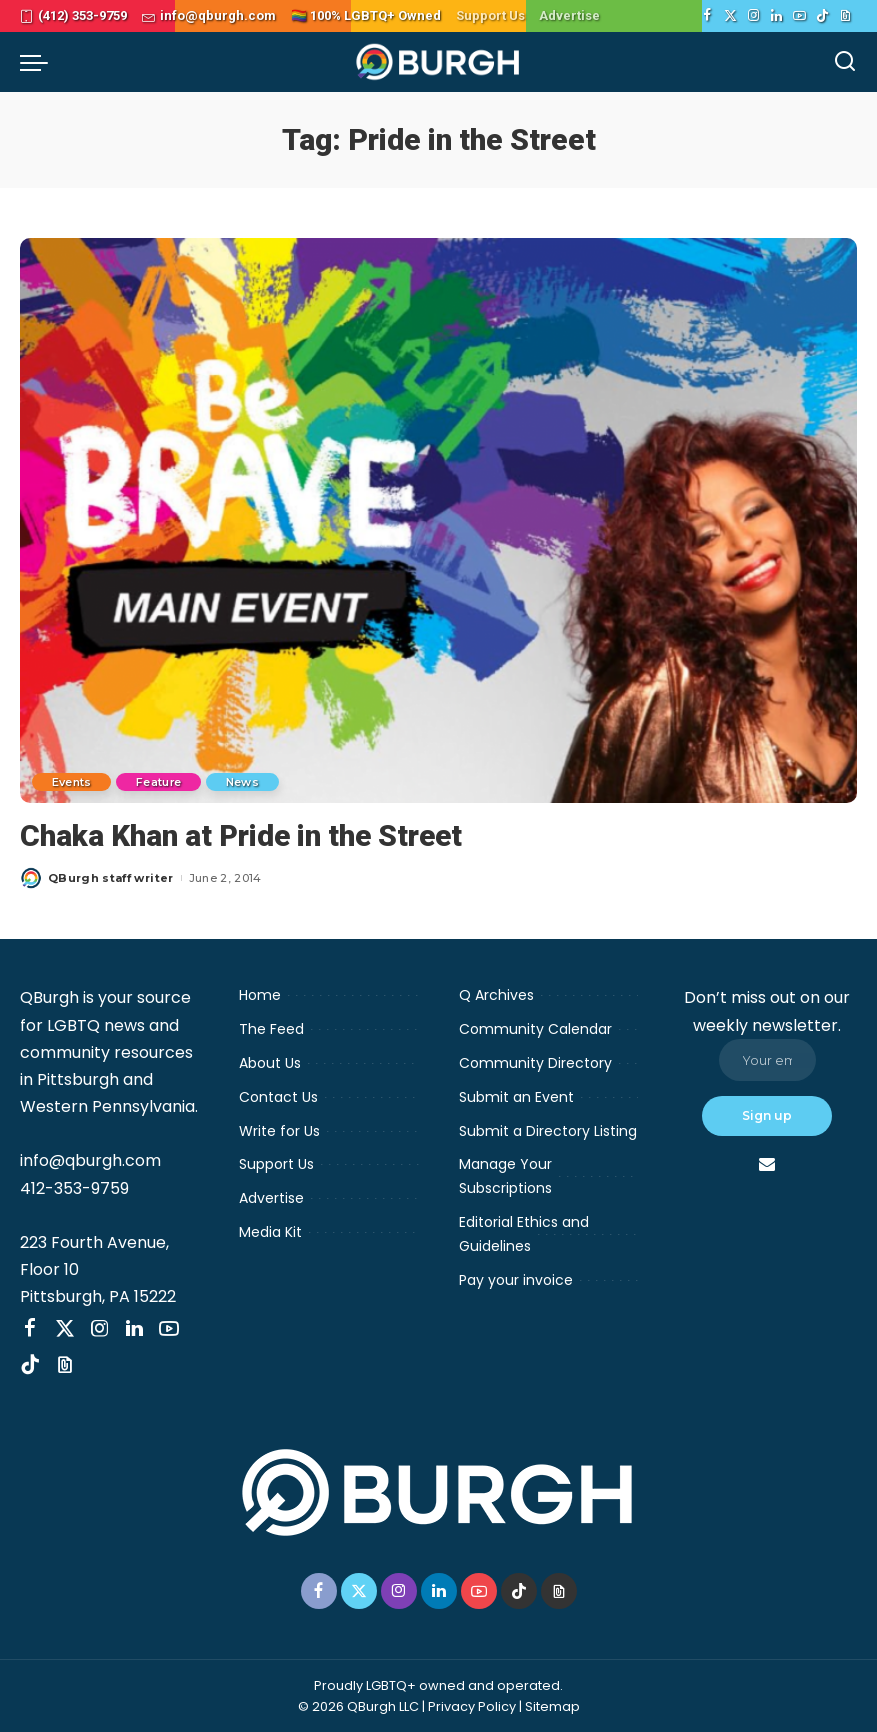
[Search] (845, 62)
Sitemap (552, 1705)
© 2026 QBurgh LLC (358, 1705)
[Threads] (845, 16)
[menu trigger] (39, 62)
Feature (160, 781)
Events (72, 781)
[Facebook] (707, 16)
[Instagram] (753, 16)
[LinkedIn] (776, 16)
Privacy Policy (472, 1705)
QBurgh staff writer (111, 877)
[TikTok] (822, 16)
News (245, 781)
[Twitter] (730, 16)
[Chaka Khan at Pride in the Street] (438, 520)
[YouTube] (799, 16)
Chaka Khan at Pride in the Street (243, 835)
